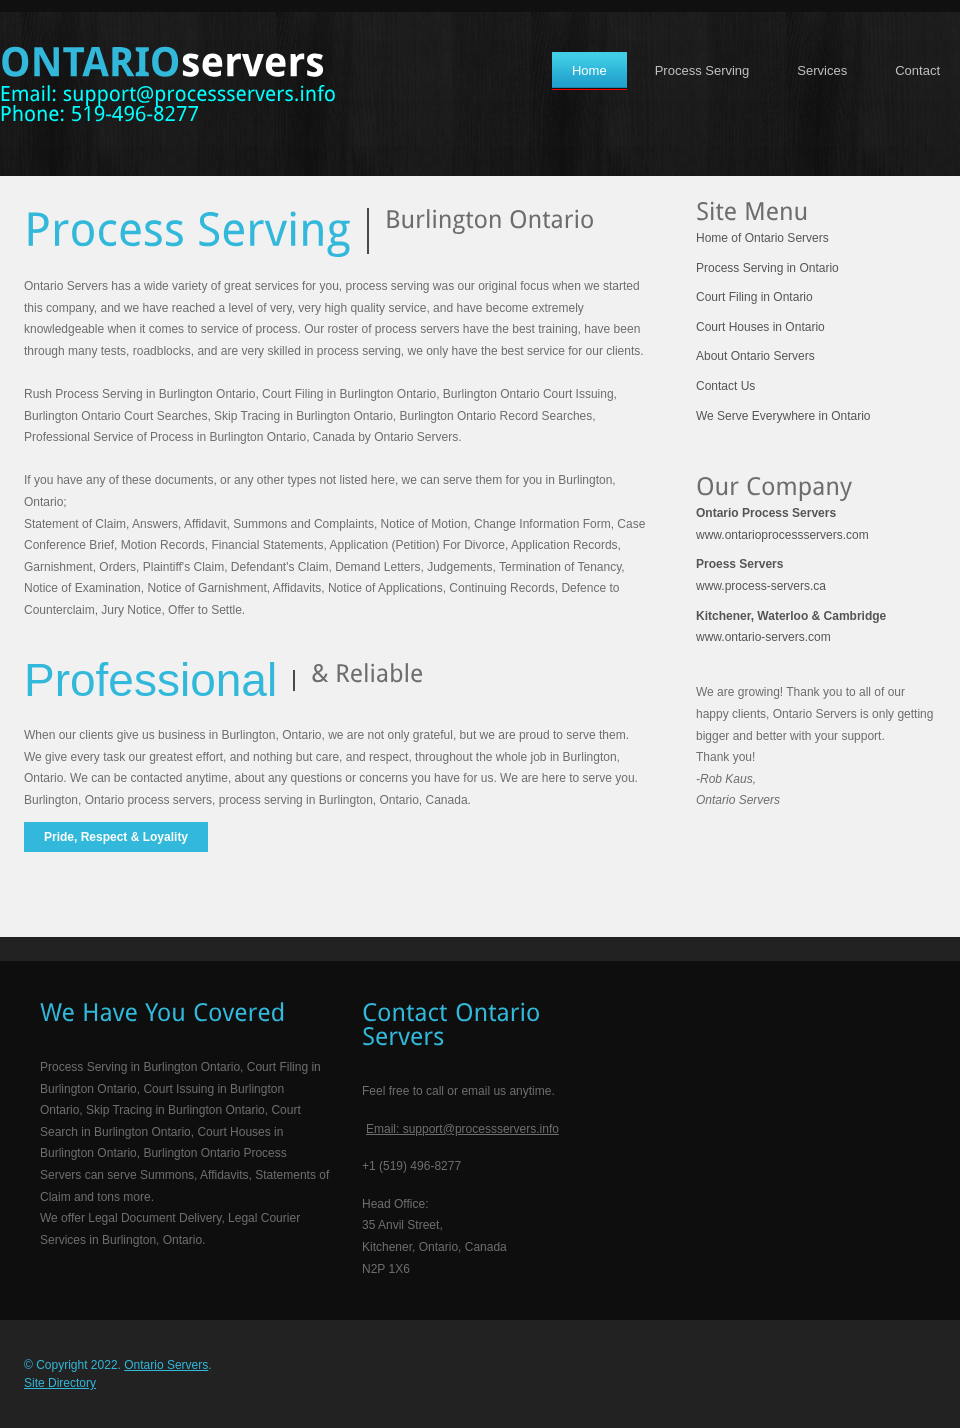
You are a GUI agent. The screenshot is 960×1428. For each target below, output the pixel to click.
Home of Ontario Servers (762, 238)
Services (822, 70)
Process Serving (702, 70)
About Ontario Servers (755, 356)
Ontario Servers (166, 1365)
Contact (917, 70)
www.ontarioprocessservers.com (782, 524)
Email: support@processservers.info (462, 1129)
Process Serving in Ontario (767, 268)
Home (589, 70)
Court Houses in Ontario (760, 327)
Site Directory (60, 1383)
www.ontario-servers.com (791, 627)
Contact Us (725, 386)
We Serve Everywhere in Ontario (783, 416)
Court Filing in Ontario (754, 297)
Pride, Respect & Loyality (116, 837)
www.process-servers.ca (761, 575)
